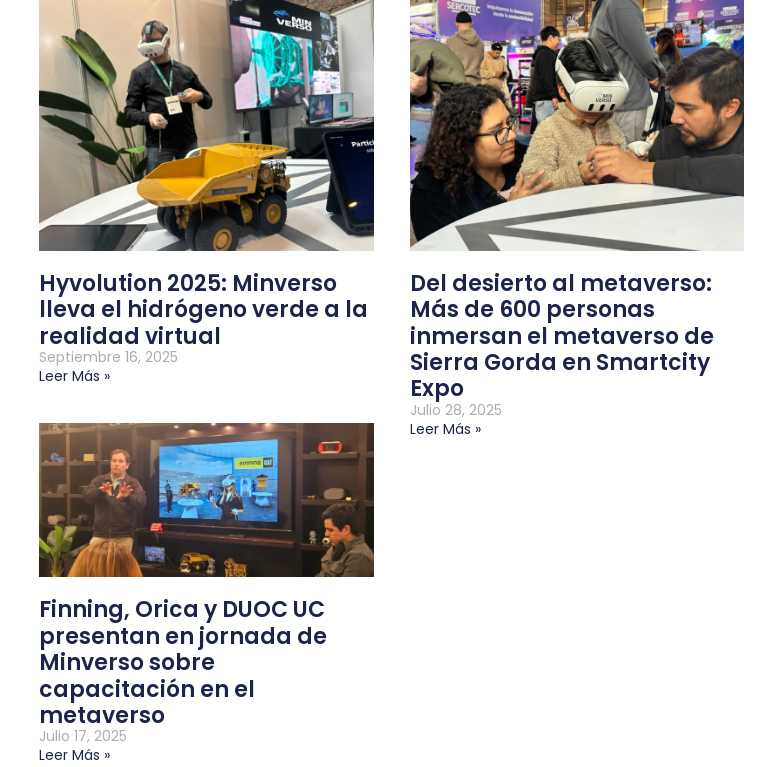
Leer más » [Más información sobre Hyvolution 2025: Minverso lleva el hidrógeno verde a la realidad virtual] (74, 376)
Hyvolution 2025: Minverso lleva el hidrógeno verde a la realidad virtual (203, 310)
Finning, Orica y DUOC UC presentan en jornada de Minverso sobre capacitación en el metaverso (183, 662)
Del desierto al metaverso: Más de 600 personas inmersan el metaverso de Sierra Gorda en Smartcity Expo (562, 336)
